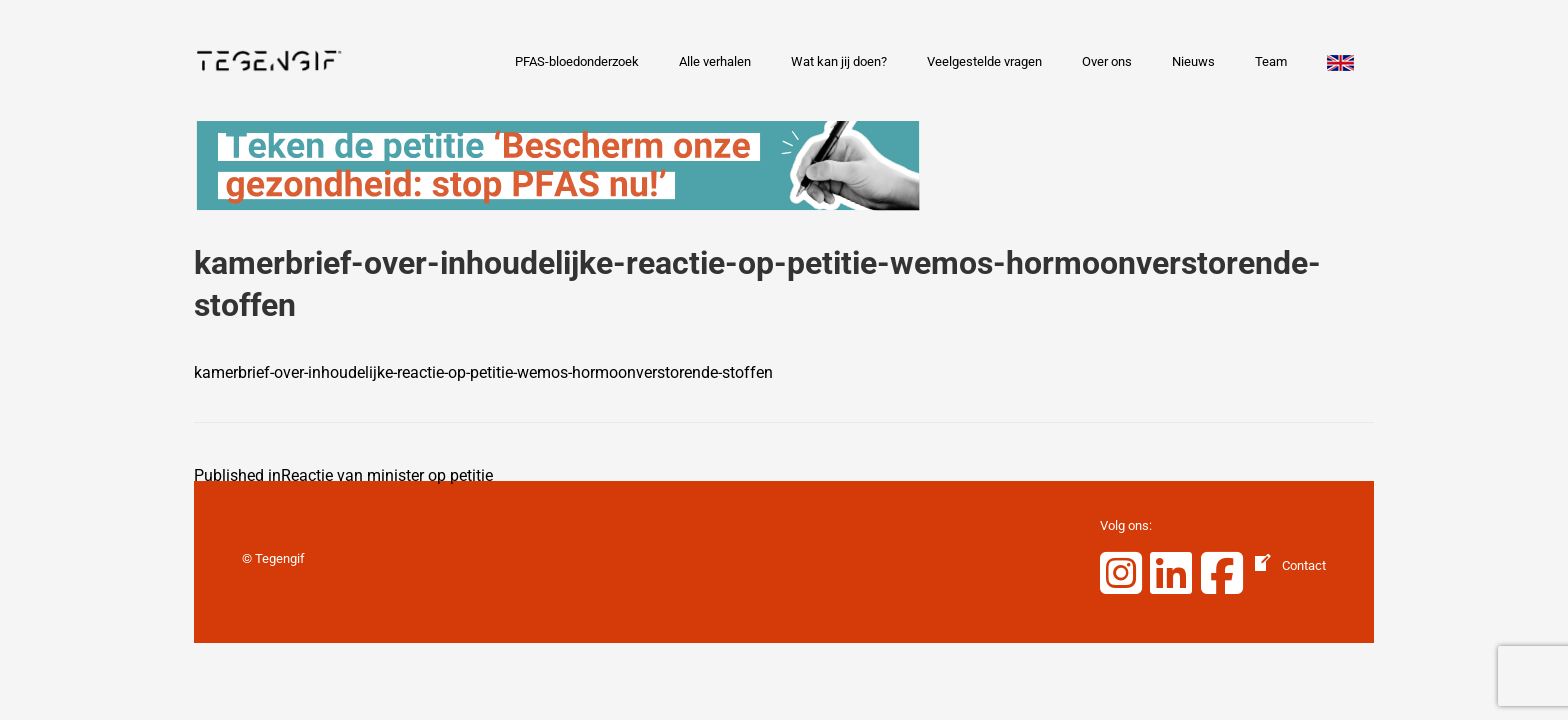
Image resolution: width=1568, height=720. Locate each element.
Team (1271, 61)
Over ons (1107, 61)
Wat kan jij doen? (839, 61)
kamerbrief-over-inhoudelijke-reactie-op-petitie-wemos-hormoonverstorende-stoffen (483, 372)
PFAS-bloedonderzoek (577, 61)
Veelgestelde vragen (984, 61)
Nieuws (1193, 61)
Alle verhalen (715, 61)
